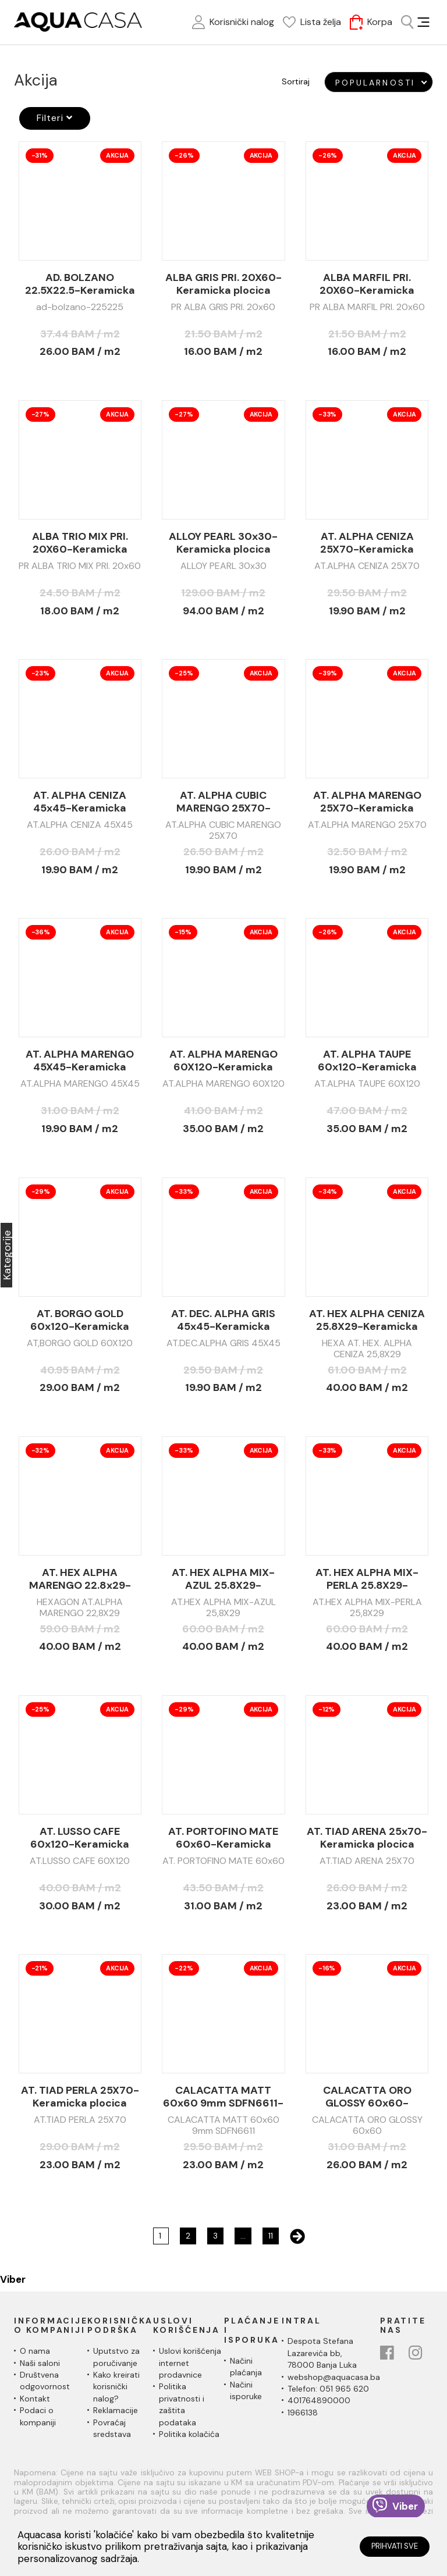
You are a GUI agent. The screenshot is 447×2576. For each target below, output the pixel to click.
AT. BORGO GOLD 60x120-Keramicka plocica (79, 1320)
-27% (40, 414)
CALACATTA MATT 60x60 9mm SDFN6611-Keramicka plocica (223, 2096)
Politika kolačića (189, 2434)
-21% (39, 1968)
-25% (184, 673)
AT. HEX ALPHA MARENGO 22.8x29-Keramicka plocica (80, 1579)
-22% (184, 1968)
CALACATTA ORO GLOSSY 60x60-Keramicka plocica (367, 2096)
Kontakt (35, 2398)
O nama (35, 2351)
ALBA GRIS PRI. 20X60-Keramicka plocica (223, 284)
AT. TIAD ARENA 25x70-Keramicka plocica (367, 1838)
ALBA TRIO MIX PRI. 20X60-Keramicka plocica (80, 543)
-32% (40, 1450)
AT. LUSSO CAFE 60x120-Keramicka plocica (79, 1838)
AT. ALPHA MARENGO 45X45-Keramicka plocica (80, 1060)
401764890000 (319, 2400)
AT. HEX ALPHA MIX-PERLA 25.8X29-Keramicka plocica (366, 1579)
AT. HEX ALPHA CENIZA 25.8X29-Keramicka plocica (367, 1320)
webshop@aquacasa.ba (334, 2377)
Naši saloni (40, 2363)
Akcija (117, 155)
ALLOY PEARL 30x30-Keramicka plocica (223, 543)
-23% (40, 673)
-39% (327, 673)
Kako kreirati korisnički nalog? (116, 2386)
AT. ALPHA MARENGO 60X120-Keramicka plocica (223, 1060)
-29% (40, 1191)
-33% (327, 414)
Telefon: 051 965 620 (328, 2388)
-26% (184, 155)
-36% (40, 932)
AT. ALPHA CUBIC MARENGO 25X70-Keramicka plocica (223, 801)
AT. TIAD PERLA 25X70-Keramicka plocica (80, 2096)
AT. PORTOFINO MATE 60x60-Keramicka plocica (223, 1838)
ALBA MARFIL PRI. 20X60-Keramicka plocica (367, 284)
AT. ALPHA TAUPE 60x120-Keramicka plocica (367, 1060)
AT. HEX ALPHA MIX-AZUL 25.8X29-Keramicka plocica (223, 1579)
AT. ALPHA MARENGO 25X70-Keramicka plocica (367, 801)
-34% (327, 1191)
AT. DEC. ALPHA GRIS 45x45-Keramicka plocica (223, 1320)
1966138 (303, 2412)
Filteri (49, 118)
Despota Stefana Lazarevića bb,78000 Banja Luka (322, 2353)
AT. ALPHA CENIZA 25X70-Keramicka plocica (367, 543)
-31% (39, 155)
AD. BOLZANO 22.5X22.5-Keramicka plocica (80, 284)
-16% (326, 1968)
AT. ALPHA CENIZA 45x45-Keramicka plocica (79, 801)
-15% (183, 932)
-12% (326, 1709)
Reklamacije (115, 2410)
